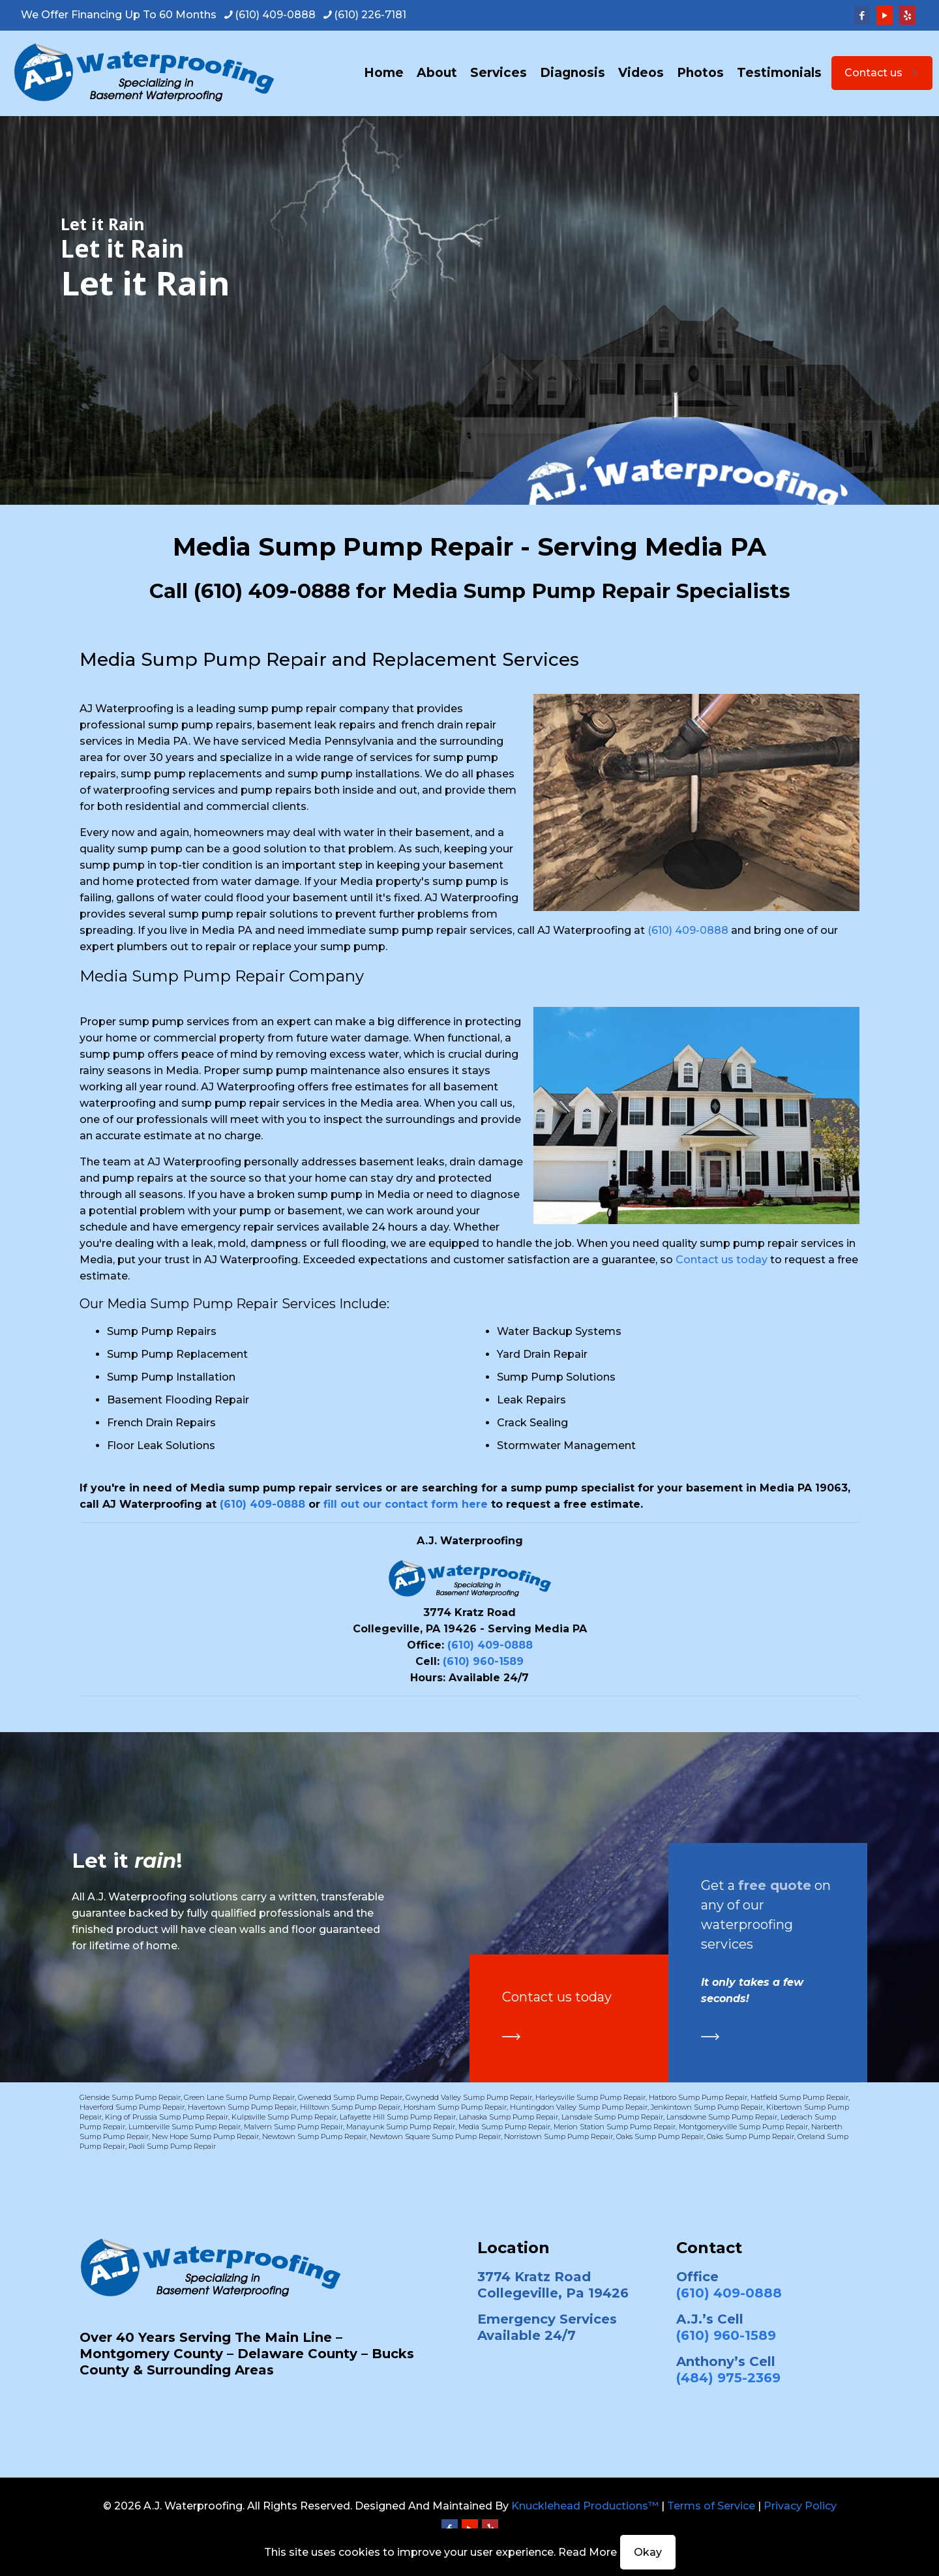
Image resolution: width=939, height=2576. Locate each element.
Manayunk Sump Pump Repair (400, 2126)
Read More (587, 2552)
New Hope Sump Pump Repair (205, 2136)
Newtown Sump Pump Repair (314, 2136)
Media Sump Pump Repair (504, 2126)
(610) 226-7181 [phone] (370, 14)
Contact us (881, 73)
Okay (648, 2552)
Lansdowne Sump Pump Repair (721, 2116)
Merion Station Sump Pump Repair (615, 2126)
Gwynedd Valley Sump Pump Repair (469, 2097)
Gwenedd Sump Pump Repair (350, 2097)
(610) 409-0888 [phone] (275, 14)
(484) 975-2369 (728, 2378)
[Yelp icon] (907, 15)
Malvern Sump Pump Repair (293, 2126)
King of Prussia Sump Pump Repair (166, 2116)
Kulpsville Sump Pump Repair (283, 2116)
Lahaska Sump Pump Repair (508, 2116)
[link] (511, 2036)
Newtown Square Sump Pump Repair (435, 2136)
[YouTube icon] (884, 15)
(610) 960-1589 (483, 1661)
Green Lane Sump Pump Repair (239, 2097)
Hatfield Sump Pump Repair (799, 2097)
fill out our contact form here (405, 1504)
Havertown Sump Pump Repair (242, 2107)
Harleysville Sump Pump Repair (590, 2097)
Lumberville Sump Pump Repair (184, 2126)
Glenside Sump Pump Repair (130, 2097)
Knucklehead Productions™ (585, 2506)
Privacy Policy (800, 2506)
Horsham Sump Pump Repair (455, 2107)
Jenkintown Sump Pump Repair (707, 2107)
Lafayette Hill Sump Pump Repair (398, 2116)
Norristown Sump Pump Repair (558, 2136)
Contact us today (722, 1259)
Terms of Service (711, 2506)
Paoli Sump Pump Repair (172, 2146)
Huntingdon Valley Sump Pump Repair (579, 2107)
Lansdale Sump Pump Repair (612, 2116)
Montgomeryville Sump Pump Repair (743, 2126)
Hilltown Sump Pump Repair (350, 2107)
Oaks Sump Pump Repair (660, 2136)
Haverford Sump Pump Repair (132, 2107)
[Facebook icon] (862, 15)
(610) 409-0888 (272, 590)
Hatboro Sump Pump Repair (698, 2097)
